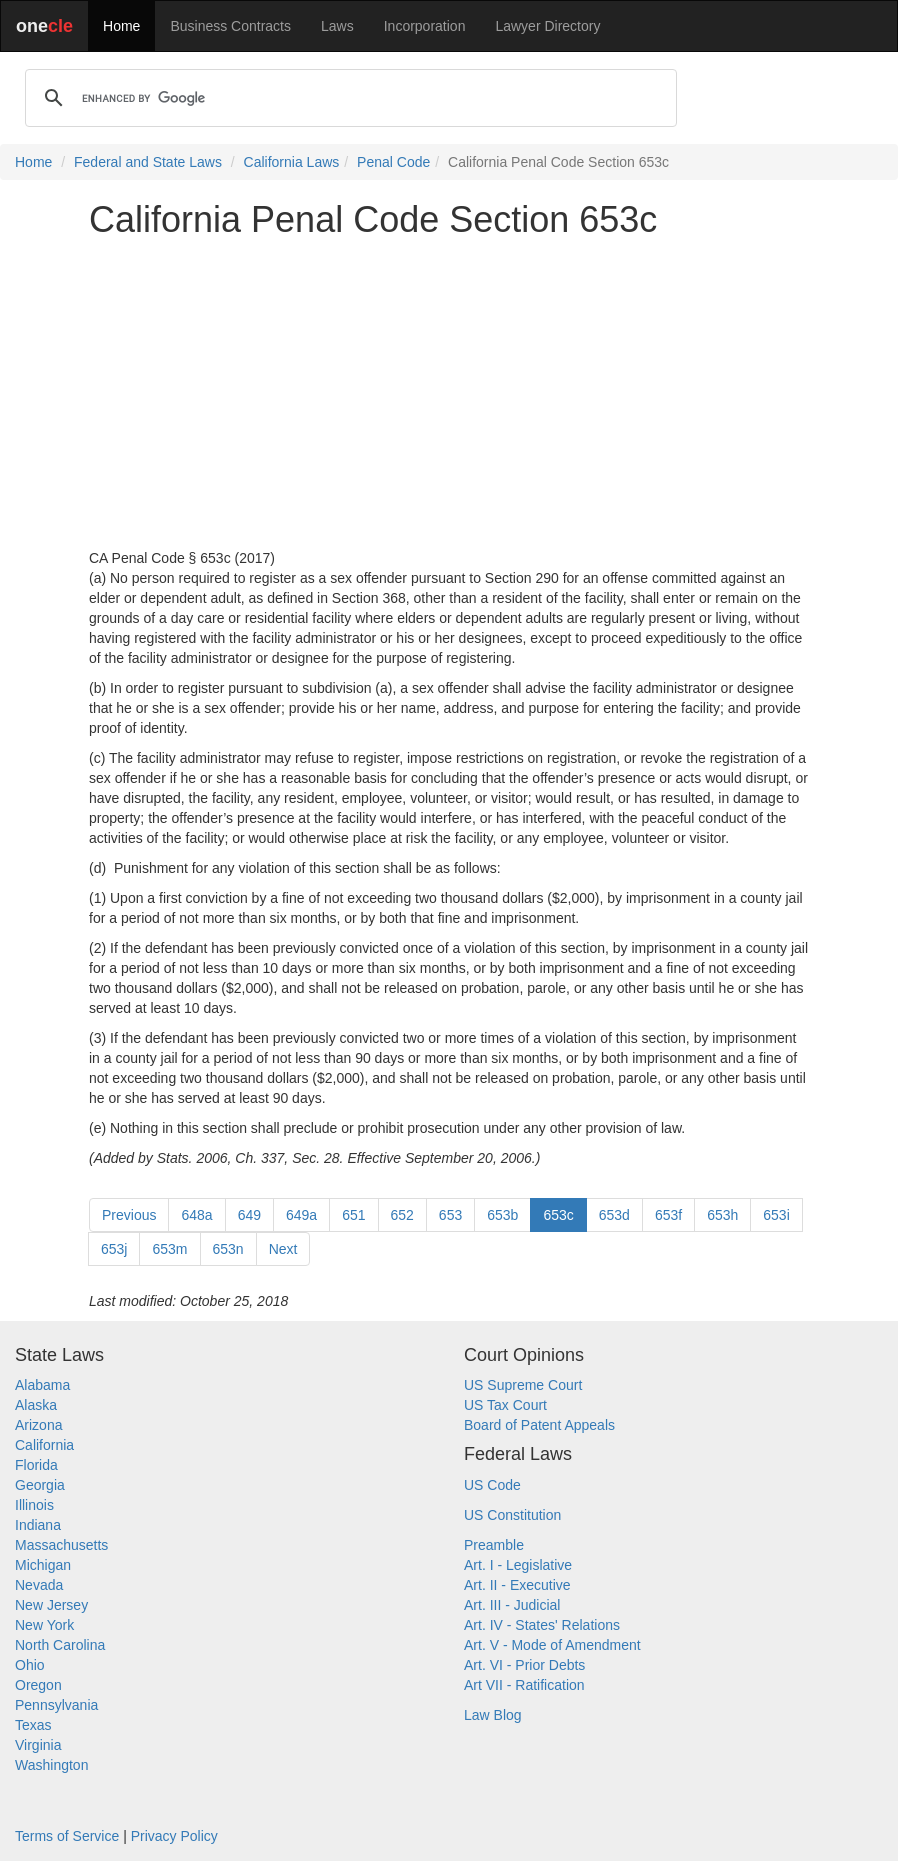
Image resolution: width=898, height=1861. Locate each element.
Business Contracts (230, 26)
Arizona (38, 1425)
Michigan (43, 1565)
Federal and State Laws (148, 162)
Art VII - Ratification (524, 1685)
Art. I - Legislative (518, 1565)
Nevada (39, 1585)
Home (121, 26)
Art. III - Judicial (512, 1605)
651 (353, 1215)
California (44, 1445)
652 (402, 1215)
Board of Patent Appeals (539, 1425)
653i (776, 1215)
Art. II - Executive (517, 1585)
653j (114, 1249)
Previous (129, 1215)
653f (668, 1215)
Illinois (34, 1505)
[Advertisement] (449, 394)
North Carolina (60, 1645)
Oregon (38, 1685)
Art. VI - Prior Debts (524, 1665)
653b (502, 1215)
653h (722, 1215)
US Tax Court (505, 1405)
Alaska (36, 1405)
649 (249, 1215)
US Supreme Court (523, 1385)
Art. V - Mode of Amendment (552, 1645)
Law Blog (493, 1715)
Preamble (494, 1545)
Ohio (30, 1665)
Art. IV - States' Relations (542, 1625)
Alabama (42, 1385)
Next (283, 1249)
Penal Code (393, 162)
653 (450, 1215)
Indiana (38, 1525)
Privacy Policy (174, 1836)
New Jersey (51, 1605)
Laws (337, 26)
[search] (348, 98)
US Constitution (512, 1515)
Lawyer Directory (547, 26)
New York (44, 1625)
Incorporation (425, 26)
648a (196, 1215)
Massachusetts (61, 1545)
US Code (492, 1485)
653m (169, 1249)
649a (301, 1215)
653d (614, 1215)
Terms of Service (67, 1836)
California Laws (292, 162)
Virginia (38, 1745)
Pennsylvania (56, 1705)
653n (228, 1249)
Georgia (40, 1485)
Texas (33, 1725)
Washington (51, 1765)
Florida (36, 1465)
